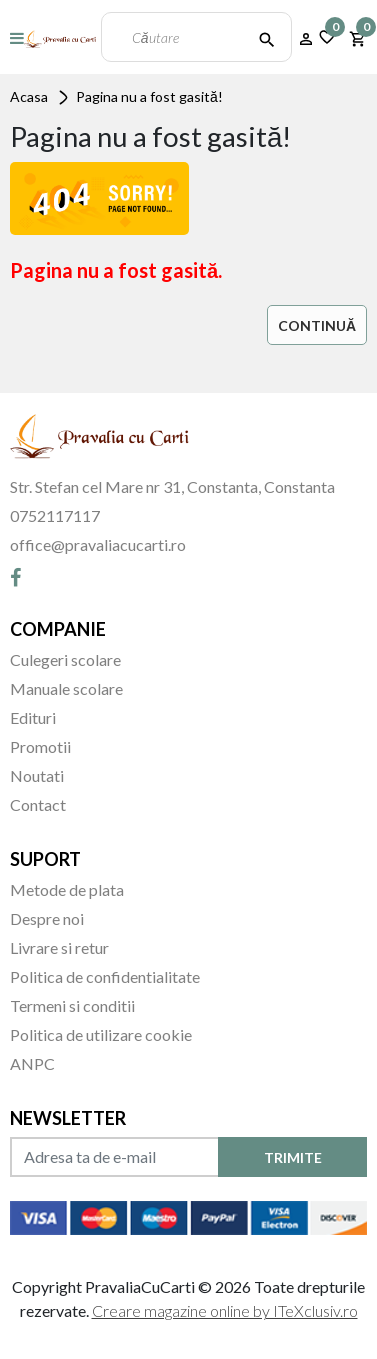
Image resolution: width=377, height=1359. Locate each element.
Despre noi (47, 918)
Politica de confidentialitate (105, 976)
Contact (38, 804)
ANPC (32, 1063)
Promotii (40, 746)
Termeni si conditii (72, 1005)
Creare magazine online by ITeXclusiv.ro (225, 1310)
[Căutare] (267, 37)
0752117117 (55, 515)
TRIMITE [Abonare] (293, 1157)
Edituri (33, 717)
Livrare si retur (59, 947)
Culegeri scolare (65, 659)
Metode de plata (67, 889)
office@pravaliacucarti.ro (98, 544)
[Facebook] (15, 577)
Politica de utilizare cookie (101, 1034)
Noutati (37, 775)
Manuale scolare (66, 688)
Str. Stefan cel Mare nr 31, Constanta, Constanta (172, 486)
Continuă (317, 325)
